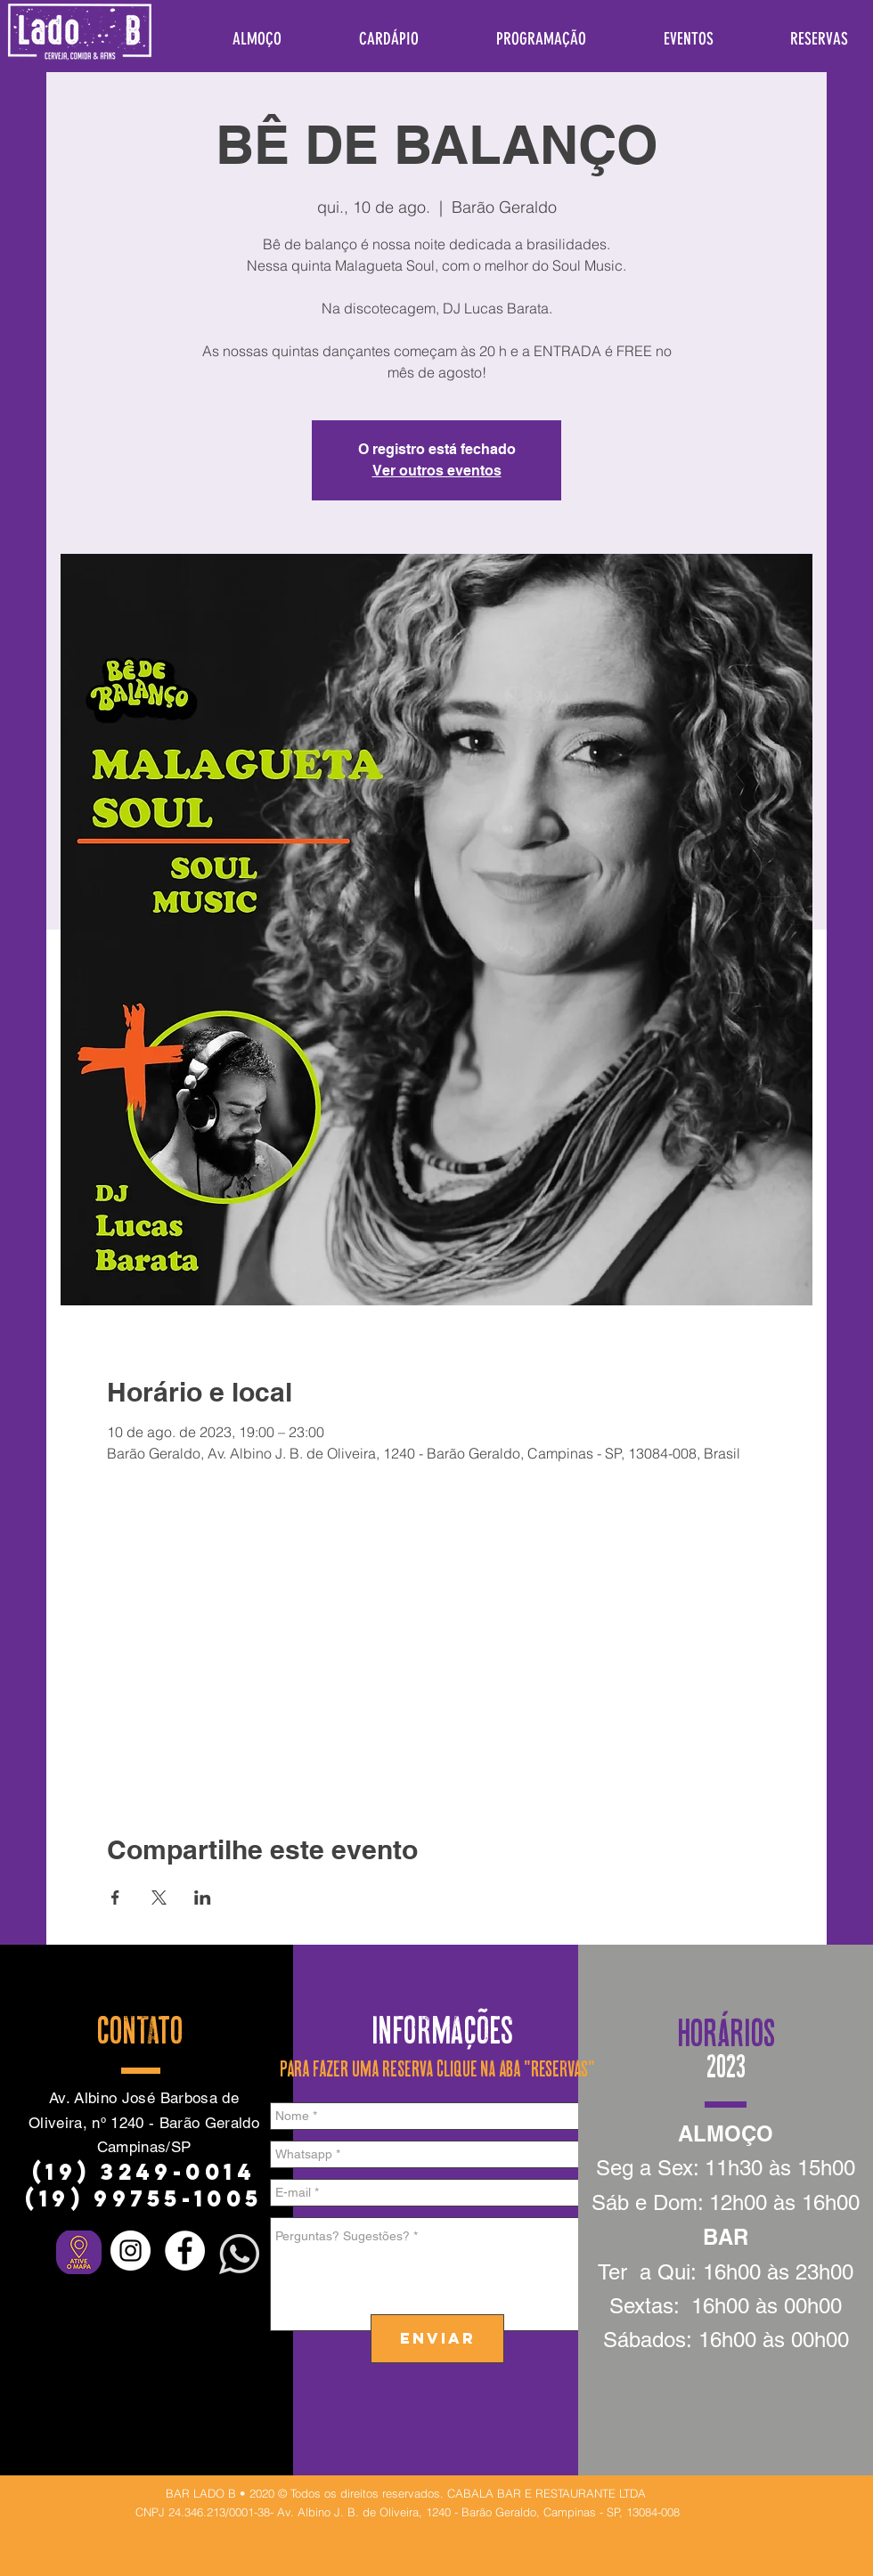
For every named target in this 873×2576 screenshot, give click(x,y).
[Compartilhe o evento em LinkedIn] (202, 1897)
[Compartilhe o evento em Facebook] (115, 1897)
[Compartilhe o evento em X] (159, 1897)
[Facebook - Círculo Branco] (185, 2251)
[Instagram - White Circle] (130, 2251)
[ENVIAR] (437, 2338)
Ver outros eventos (437, 470)
